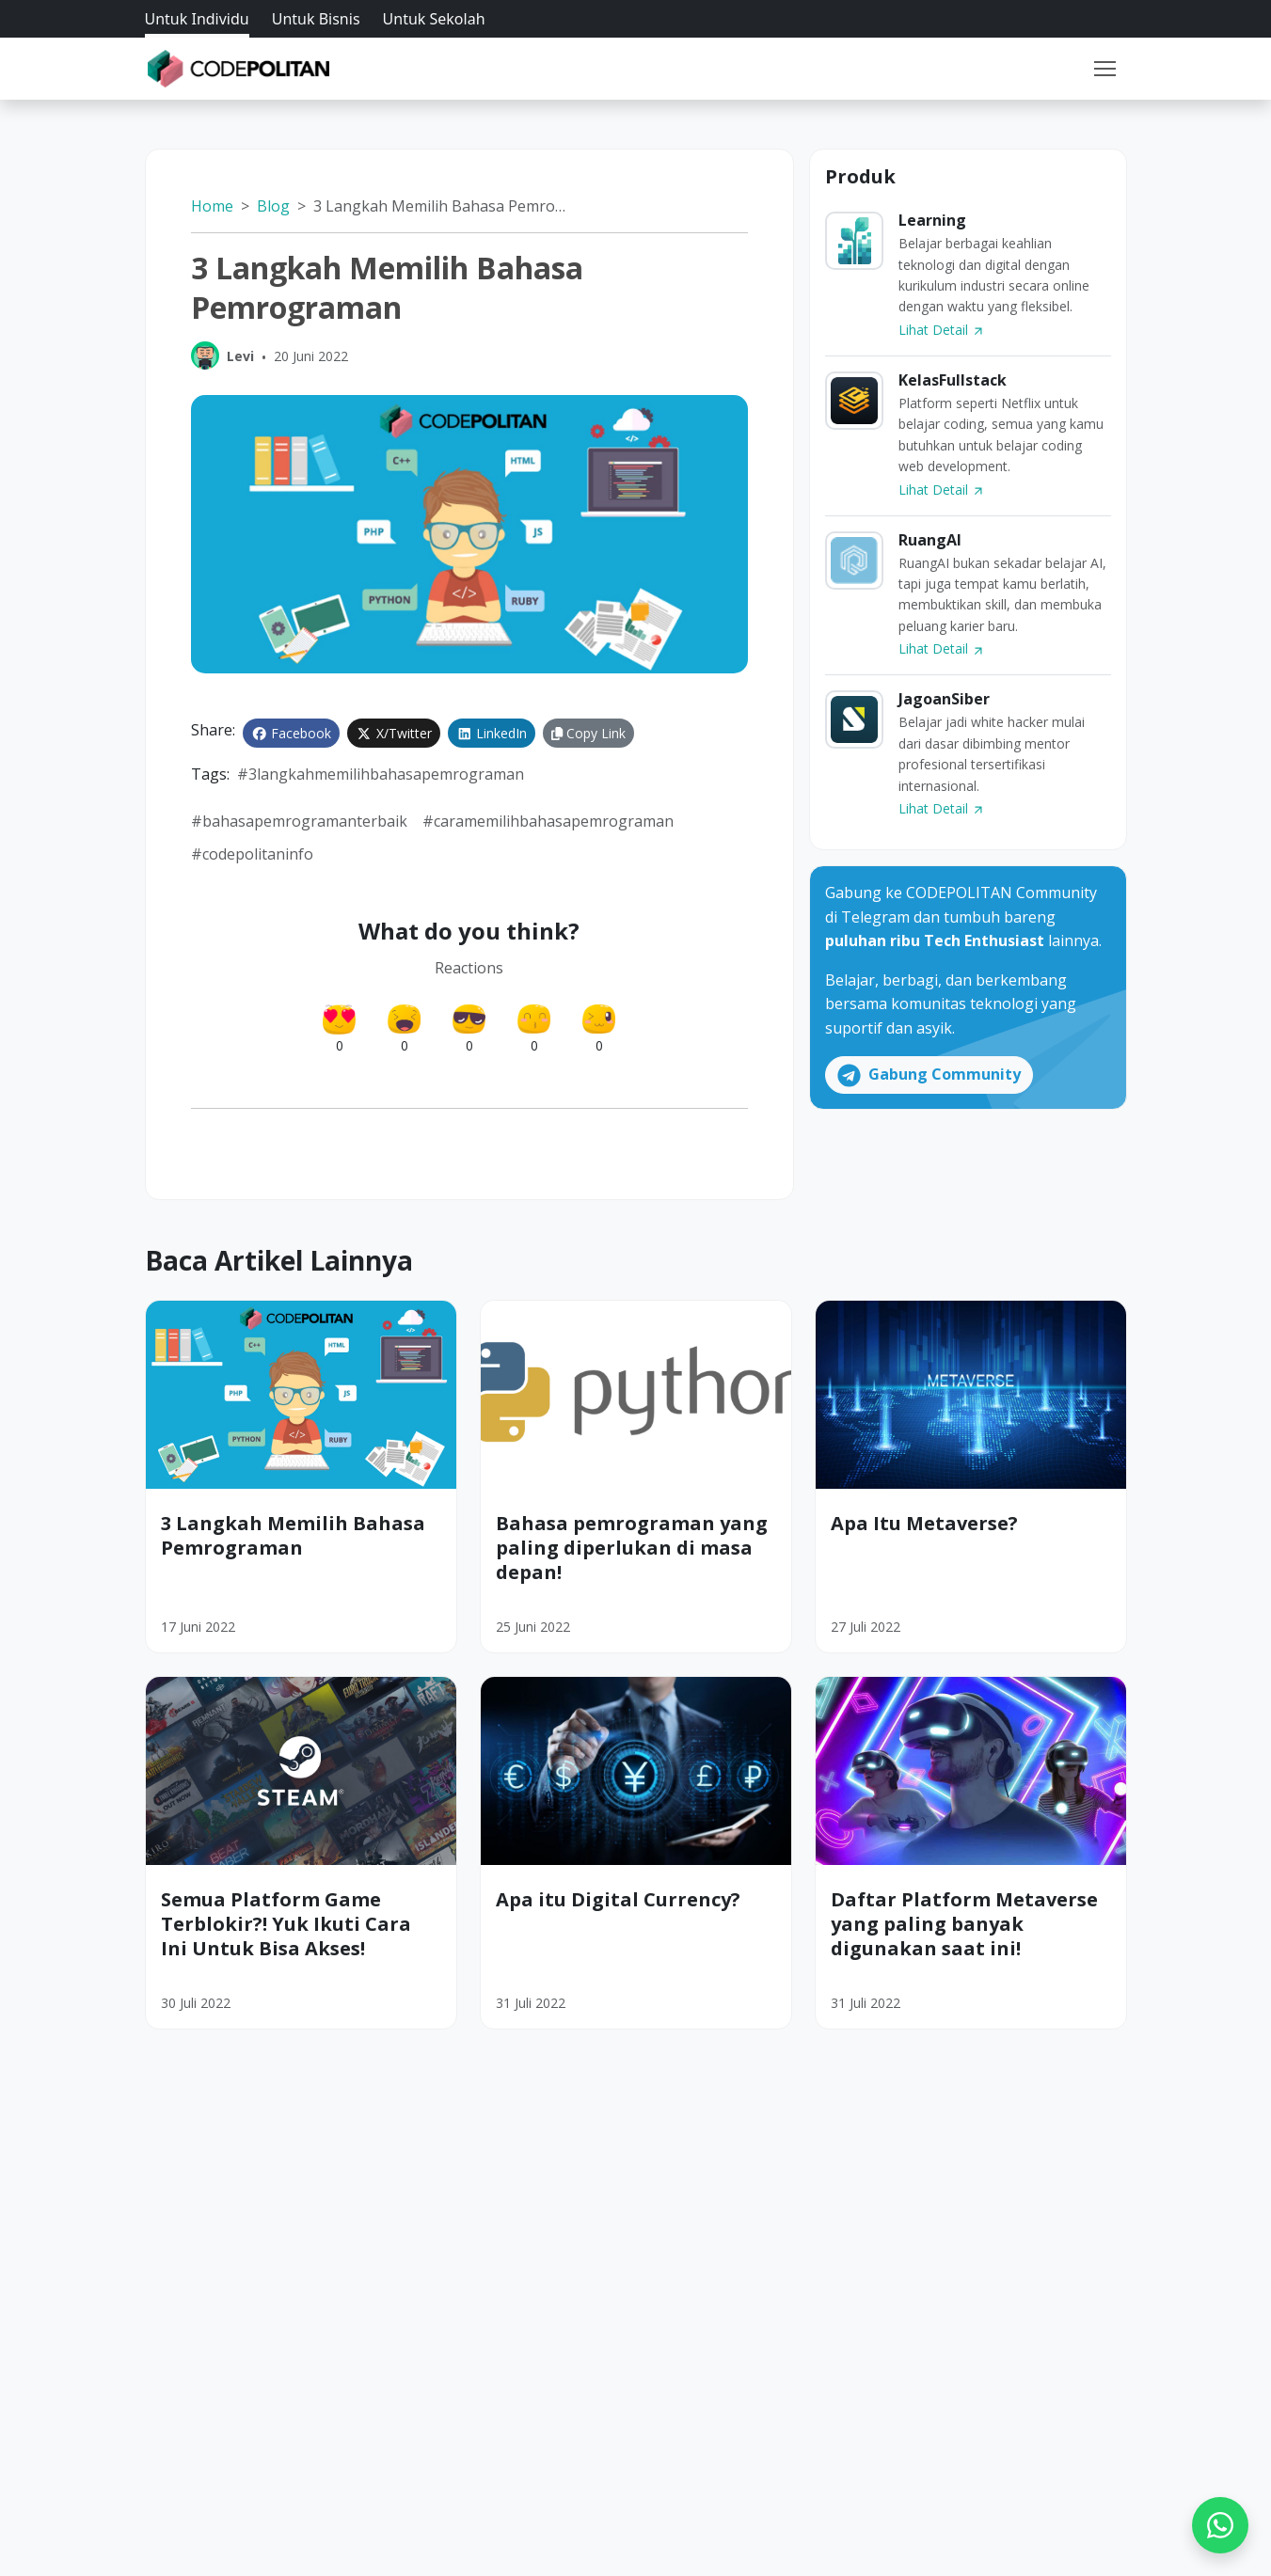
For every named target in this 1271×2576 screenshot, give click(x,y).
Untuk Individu (197, 18)
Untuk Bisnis (316, 18)
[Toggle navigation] (1104, 68)
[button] (1104, 68)
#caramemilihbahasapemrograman (548, 821)
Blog (273, 206)
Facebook (291, 733)
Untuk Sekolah (434, 18)
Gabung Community (929, 1075)
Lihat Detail (941, 330)
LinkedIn (492, 733)
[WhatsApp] (1220, 2525)
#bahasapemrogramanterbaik (299, 821)
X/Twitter (394, 733)
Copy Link (588, 733)
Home (212, 206)
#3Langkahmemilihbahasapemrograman (380, 774)
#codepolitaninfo (252, 854)
